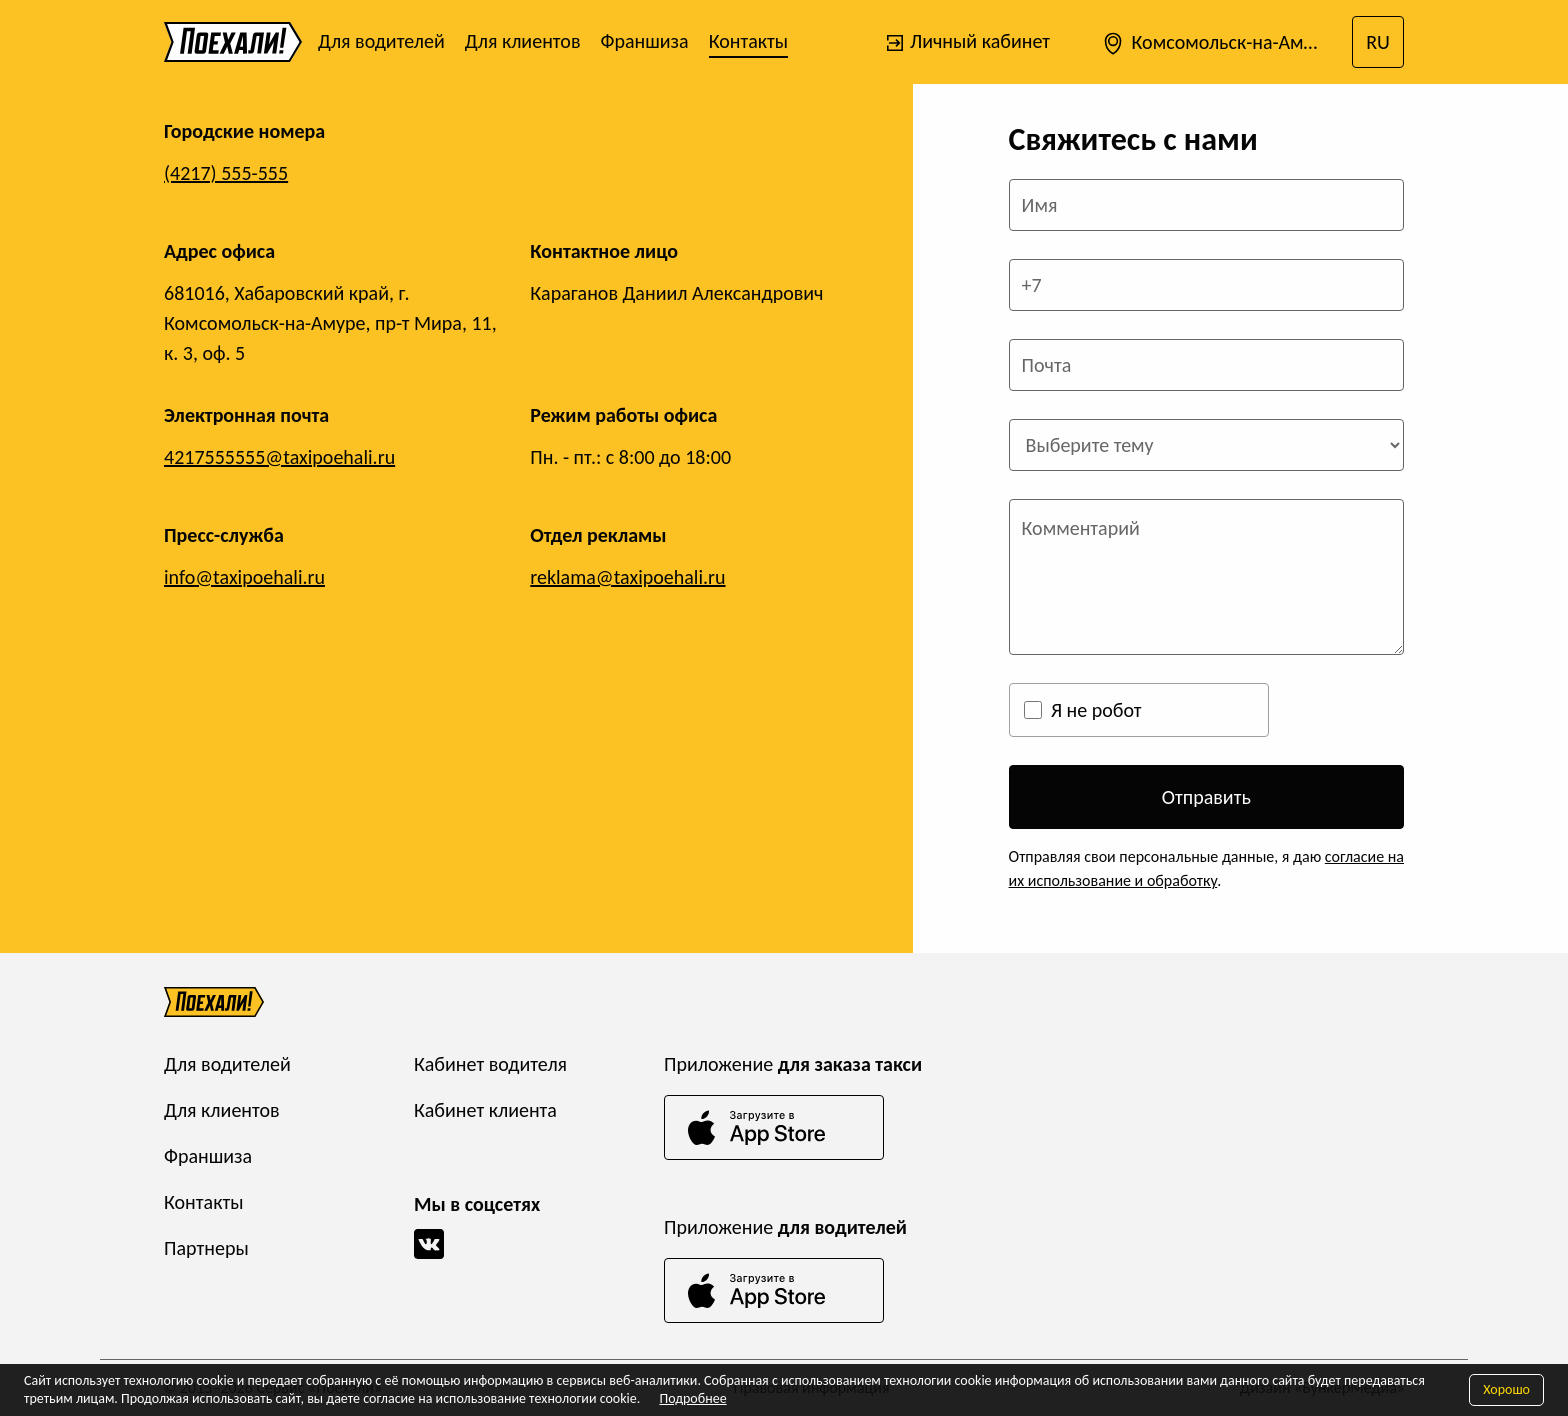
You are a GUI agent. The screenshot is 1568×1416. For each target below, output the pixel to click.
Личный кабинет (967, 41)
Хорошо (1506, 1389)
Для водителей (381, 41)
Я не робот (1096, 710)
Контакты (748, 41)
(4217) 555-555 (226, 173)
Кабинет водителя (490, 1064)
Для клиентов (523, 41)
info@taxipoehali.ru (244, 577)
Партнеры (206, 1248)
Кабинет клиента (485, 1110)
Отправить (1206, 797)
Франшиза (644, 41)
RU (1378, 42)
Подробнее (692, 1398)
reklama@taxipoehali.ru (627, 577)
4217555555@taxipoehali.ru (279, 457)
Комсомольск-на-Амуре (1216, 44)
